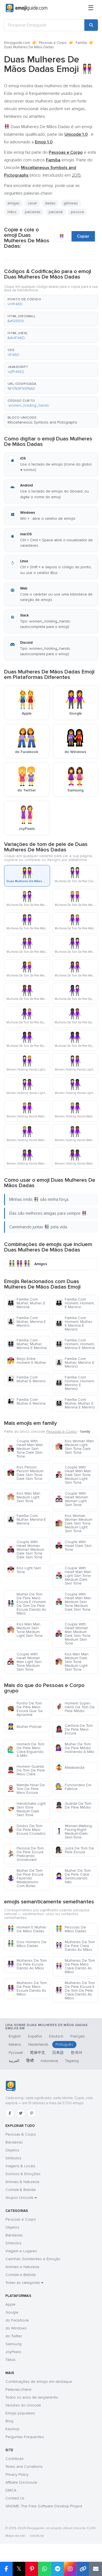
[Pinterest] (31, 2113)
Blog (9, 2421)
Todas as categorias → (24, 2282)
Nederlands (38, 2044)
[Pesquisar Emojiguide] (44, 25)
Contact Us (14, 2498)
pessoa (77, 212)
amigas (13, 203)
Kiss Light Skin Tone (24, 1570)
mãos (12, 212)
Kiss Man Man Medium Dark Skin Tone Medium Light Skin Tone (71, 1662)
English (15, 2036)
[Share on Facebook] (6, 2569)
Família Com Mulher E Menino (26, 1379)
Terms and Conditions (24, 2466)
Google (11, 2312)
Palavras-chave (18, 2389)
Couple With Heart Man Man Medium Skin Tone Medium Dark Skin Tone (73, 1602)
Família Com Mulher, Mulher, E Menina (26, 1303)
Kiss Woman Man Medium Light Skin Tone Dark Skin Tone (74, 1447)
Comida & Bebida (20, 2189)
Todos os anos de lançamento (31, 2397)
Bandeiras (14, 2142)
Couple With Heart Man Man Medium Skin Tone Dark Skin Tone (25, 1449)
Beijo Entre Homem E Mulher (26, 1360)
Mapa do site (15, 2536)
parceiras (33, 212)
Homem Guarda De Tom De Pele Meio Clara (26, 1770)
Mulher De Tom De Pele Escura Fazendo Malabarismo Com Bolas (25, 1878)
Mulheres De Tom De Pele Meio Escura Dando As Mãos (27, 1989)
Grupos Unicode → (21, 2197)
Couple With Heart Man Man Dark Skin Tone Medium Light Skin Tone (73, 1475)
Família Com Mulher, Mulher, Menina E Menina (27, 1344)
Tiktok (10, 2359)
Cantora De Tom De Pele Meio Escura (74, 1729)
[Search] (91, 25)
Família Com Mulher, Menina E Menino (26, 1322)
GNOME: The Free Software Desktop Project (43, 2506)
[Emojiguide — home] (26, 8)
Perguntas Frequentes (24, 2437)
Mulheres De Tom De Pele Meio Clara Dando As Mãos (75, 1966)
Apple (10, 2304)
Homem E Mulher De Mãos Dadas (26, 1929)
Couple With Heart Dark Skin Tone (73, 1546)
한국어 (76, 2052)
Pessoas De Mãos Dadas (70, 1929)
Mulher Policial (24, 1726)
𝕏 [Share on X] (19, 2568)
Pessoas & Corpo (20, 2134)
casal (32, 203)
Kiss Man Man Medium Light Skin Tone (23, 1497)
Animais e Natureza (22, 2266)
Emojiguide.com (17, 43)
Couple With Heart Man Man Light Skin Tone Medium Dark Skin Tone (73, 1576)
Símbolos (13, 2158)
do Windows (16, 2328)
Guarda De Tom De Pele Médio (73, 1805)
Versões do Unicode (23, 2405)
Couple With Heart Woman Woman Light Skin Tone (71, 1499)
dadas (50, 203)
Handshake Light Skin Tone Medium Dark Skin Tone (26, 1809)
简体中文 (37, 2052)
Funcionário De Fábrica (73, 1787)
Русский (16, 2052)
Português (64, 2044)
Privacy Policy (17, 2474)
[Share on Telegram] (57, 2569)
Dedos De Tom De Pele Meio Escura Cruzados (26, 1830)
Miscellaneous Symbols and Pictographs (42, 422)
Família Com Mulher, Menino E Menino (74, 1362)
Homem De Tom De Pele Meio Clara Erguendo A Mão (25, 1750)
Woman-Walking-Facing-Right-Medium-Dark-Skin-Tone (74, 1832)
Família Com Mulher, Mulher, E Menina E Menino (75, 1403)
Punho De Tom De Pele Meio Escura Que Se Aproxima (25, 1709)
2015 (76, 175)
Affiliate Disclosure (21, 2482)
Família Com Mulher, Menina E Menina (26, 1519)
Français (77, 2036)
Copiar (83, 236)
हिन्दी (30, 2060)
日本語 (58, 2052)
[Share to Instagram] (70, 2569)
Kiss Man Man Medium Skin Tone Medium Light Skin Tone (25, 1630)
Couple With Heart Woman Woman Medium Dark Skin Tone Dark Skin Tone (25, 1549)
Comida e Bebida (20, 2274)
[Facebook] (9, 2113)
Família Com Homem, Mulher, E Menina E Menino (73, 1324)
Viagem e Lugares (21, 2251)
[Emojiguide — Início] (10, 2086)
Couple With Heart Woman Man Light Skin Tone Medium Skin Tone (24, 1662)
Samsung (13, 2344)
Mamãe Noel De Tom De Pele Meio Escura (26, 1789)
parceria (56, 212)
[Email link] (95, 2569)
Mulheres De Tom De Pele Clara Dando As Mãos (75, 1946)
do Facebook (17, 2320)
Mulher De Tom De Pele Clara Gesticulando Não (73, 1876)
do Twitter (13, 2336)
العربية (14, 2060)
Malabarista (69, 1767)
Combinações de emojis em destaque (38, 2381)
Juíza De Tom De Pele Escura (74, 1850)
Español (35, 2036)
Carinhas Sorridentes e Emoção (32, 2259)
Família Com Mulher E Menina (26, 1401)
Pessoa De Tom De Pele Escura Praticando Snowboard (25, 1854)
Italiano (15, 2044)
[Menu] (91, 8)
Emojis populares (20, 2413)
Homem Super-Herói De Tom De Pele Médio (75, 1707)
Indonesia (49, 2060)
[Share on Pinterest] (31, 2569)
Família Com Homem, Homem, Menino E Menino (75, 1383)
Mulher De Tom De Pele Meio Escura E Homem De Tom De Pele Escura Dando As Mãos (26, 1604)
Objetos (12, 2150)
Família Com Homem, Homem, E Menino (75, 1303)
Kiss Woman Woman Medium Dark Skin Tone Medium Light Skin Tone (73, 1523)
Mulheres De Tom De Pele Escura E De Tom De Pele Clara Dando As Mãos (75, 1990)
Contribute (14, 2458)
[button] (51, 302)
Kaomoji (12, 2429)
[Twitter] (20, 2113)
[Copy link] (82, 2569)
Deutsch (56, 2036)
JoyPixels (13, 2352)
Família (81, 43)
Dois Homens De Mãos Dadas (27, 1944)
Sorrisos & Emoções (23, 2174)
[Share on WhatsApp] (44, 2569)
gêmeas (71, 203)
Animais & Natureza (22, 2181)
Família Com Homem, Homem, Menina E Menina (75, 1344)
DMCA (10, 2490)
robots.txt (37, 2536)
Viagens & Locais (20, 2166)
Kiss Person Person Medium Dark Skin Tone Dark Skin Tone (25, 1473)
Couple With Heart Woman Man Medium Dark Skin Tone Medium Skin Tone (73, 1634)
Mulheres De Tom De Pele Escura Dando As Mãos (27, 1964)
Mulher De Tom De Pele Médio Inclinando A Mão (74, 1748)
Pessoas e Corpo (53, 43)
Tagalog (72, 2060)
